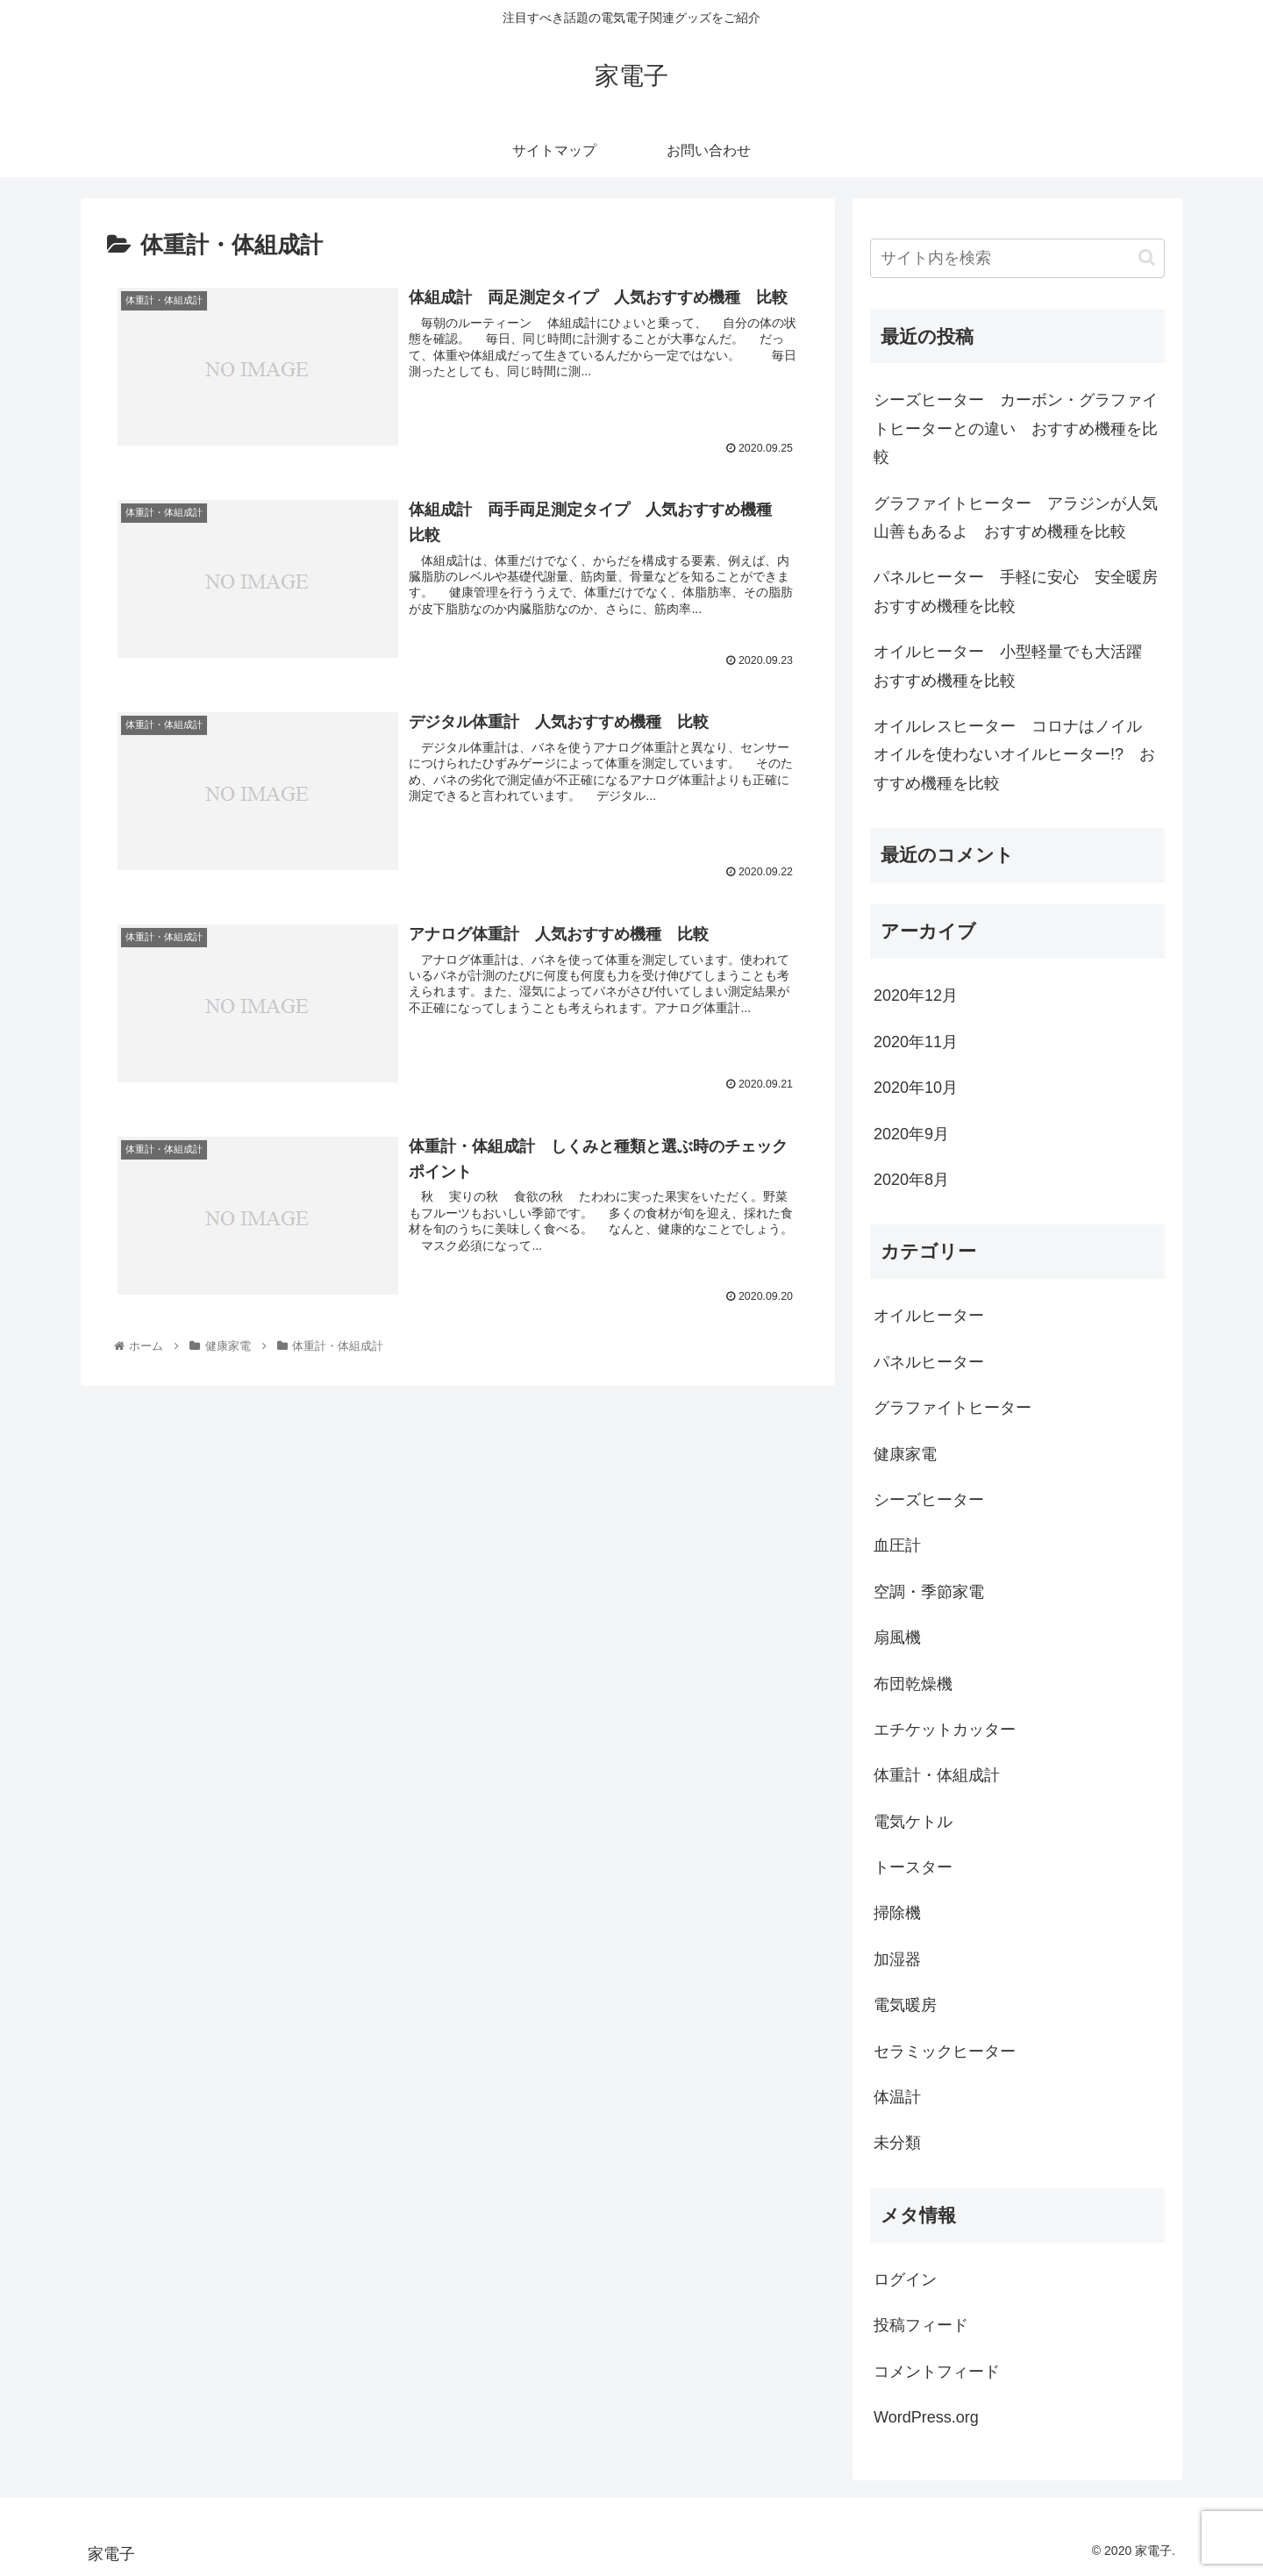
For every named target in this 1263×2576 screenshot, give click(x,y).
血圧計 (897, 1545)
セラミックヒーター (945, 2051)
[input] (1017, 258)
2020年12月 (916, 995)
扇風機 (897, 1637)
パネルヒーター (929, 1362)
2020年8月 (911, 1179)
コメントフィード (937, 2371)
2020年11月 (916, 1042)
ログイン (905, 2279)
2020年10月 (916, 1087)
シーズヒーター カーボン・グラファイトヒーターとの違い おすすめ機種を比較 (1016, 428)
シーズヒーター (929, 1500)
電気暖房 (905, 2005)
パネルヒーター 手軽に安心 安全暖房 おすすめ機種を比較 (1019, 591)
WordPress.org (926, 2417)
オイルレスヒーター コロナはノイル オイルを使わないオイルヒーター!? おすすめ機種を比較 (1016, 754)
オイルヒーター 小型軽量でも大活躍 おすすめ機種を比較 (1016, 666)
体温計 (897, 2097)
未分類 (897, 2142)
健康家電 (905, 1454)
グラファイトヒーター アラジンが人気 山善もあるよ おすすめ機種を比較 (1019, 517)
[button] (1146, 257)
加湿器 (897, 1959)
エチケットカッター (945, 1729)
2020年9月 (911, 1134)
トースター (913, 1867)
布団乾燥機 (913, 1684)
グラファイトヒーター (952, 1407)
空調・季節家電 (929, 1592)
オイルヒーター (929, 1315)
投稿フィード (921, 2325)
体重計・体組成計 (937, 1775)
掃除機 (897, 1913)
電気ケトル (913, 1821)
